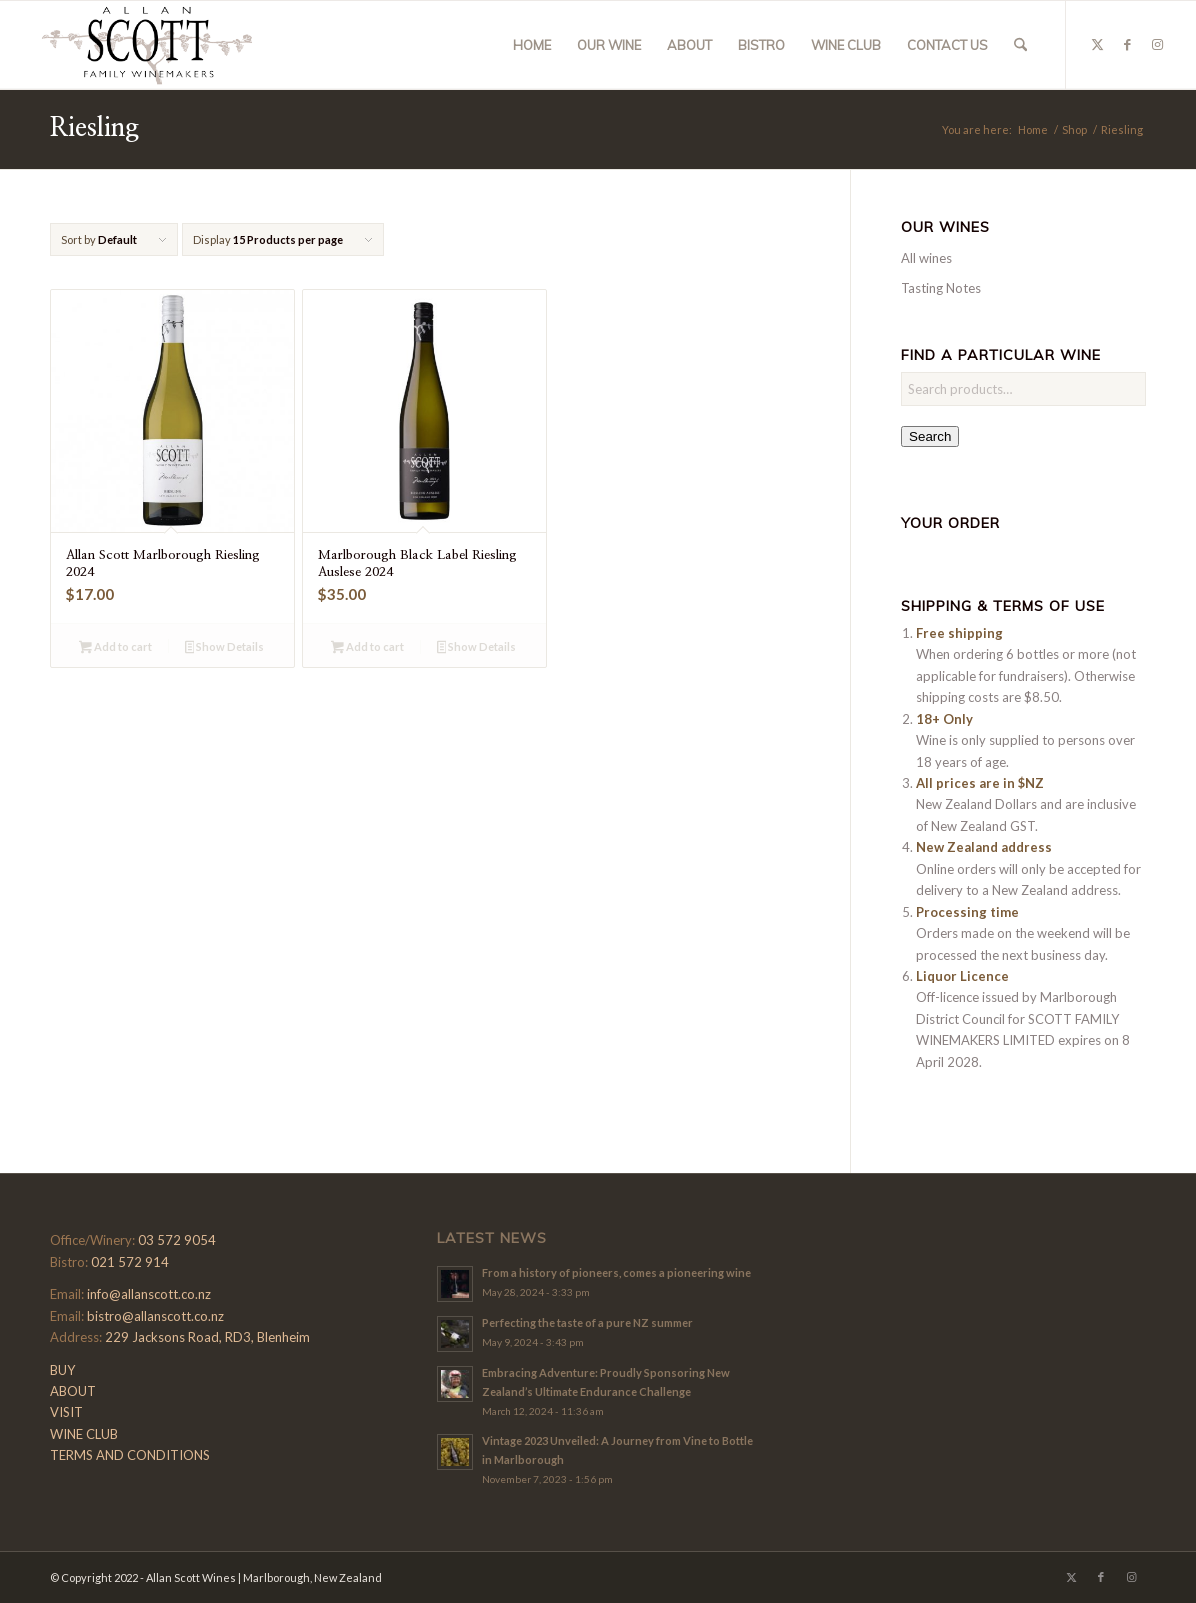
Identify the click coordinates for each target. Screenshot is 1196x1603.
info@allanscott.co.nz (149, 1294)
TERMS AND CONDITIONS (130, 1455)
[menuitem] (532, 45)
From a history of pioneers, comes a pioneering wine (616, 1272)
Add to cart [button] (115, 648)
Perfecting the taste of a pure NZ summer (587, 1322)
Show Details (225, 648)
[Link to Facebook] (1127, 44)
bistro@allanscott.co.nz (155, 1316)
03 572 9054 (177, 1240)
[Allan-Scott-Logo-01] (147, 45)
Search (930, 436)
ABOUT (73, 1391)
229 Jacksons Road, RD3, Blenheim (207, 1337)
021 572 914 (130, 1262)
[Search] (1020, 45)
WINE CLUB (84, 1434)
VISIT (66, 1412)
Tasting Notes (941, 288)
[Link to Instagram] (1157, 44)
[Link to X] (1097, 44)
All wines (926, 258)
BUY (62, 1370)
